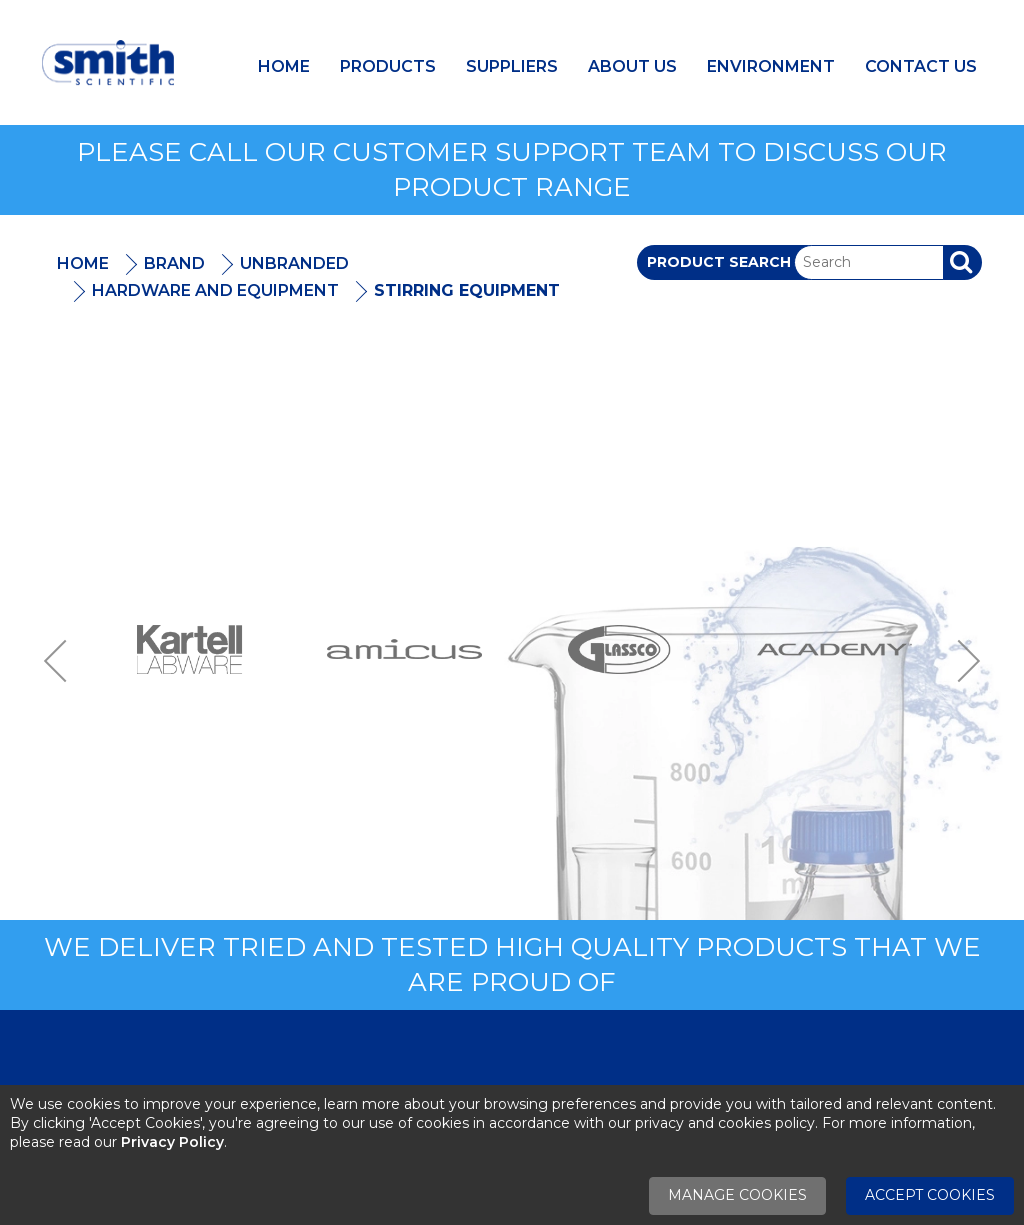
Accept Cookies (930, 1195)
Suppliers (512, 66)
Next (962, 661)
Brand (174, 263)
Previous (62, 661)
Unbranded (294, 263)
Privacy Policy (172, 1142)
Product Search (719, 262)
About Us (632, 66)
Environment (771, 66)
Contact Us (921, 66)
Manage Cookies (737, 1195)
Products (388, 66)
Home (284, 66)
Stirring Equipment (467, 290)
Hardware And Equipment (215, 290)
